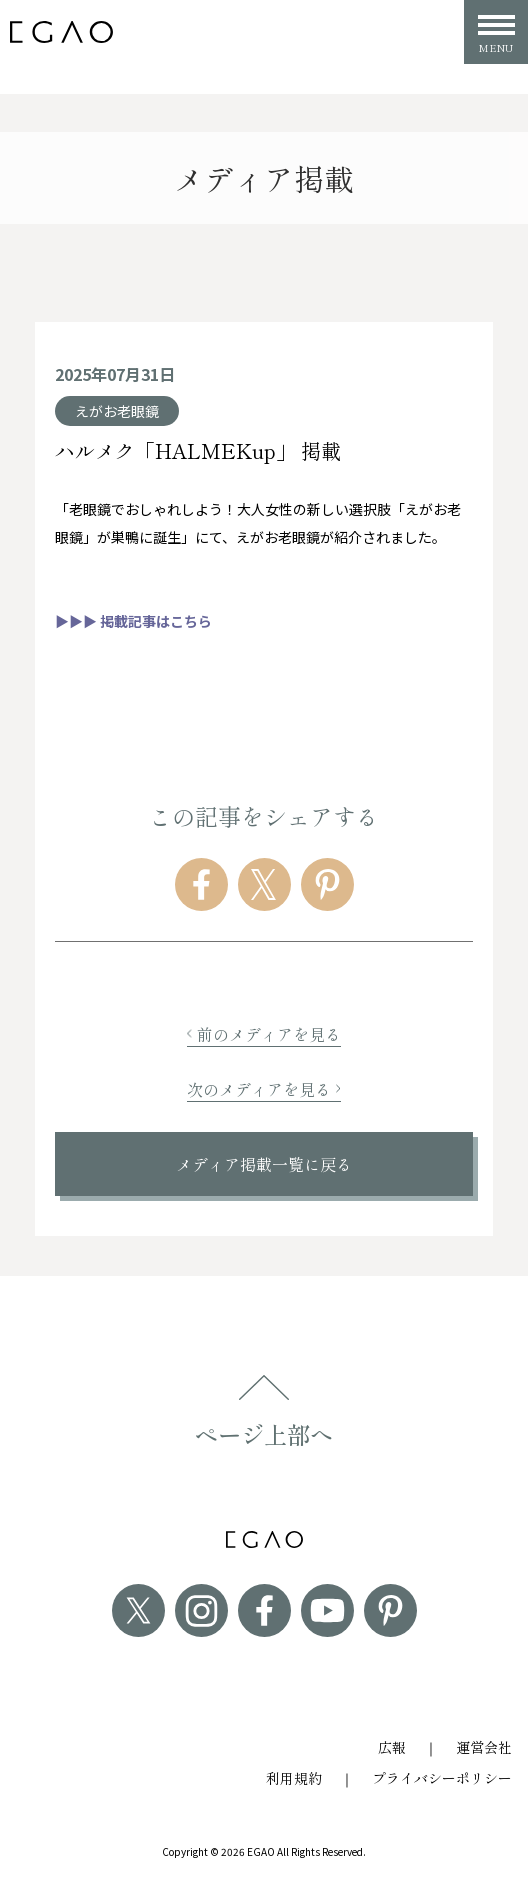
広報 (392, 1747)
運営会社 (484, 1747)
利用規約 (294, 1778)
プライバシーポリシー (442, 1778)
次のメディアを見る (264, 1089)
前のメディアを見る (264, 1034)
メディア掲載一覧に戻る (264, 1164)
